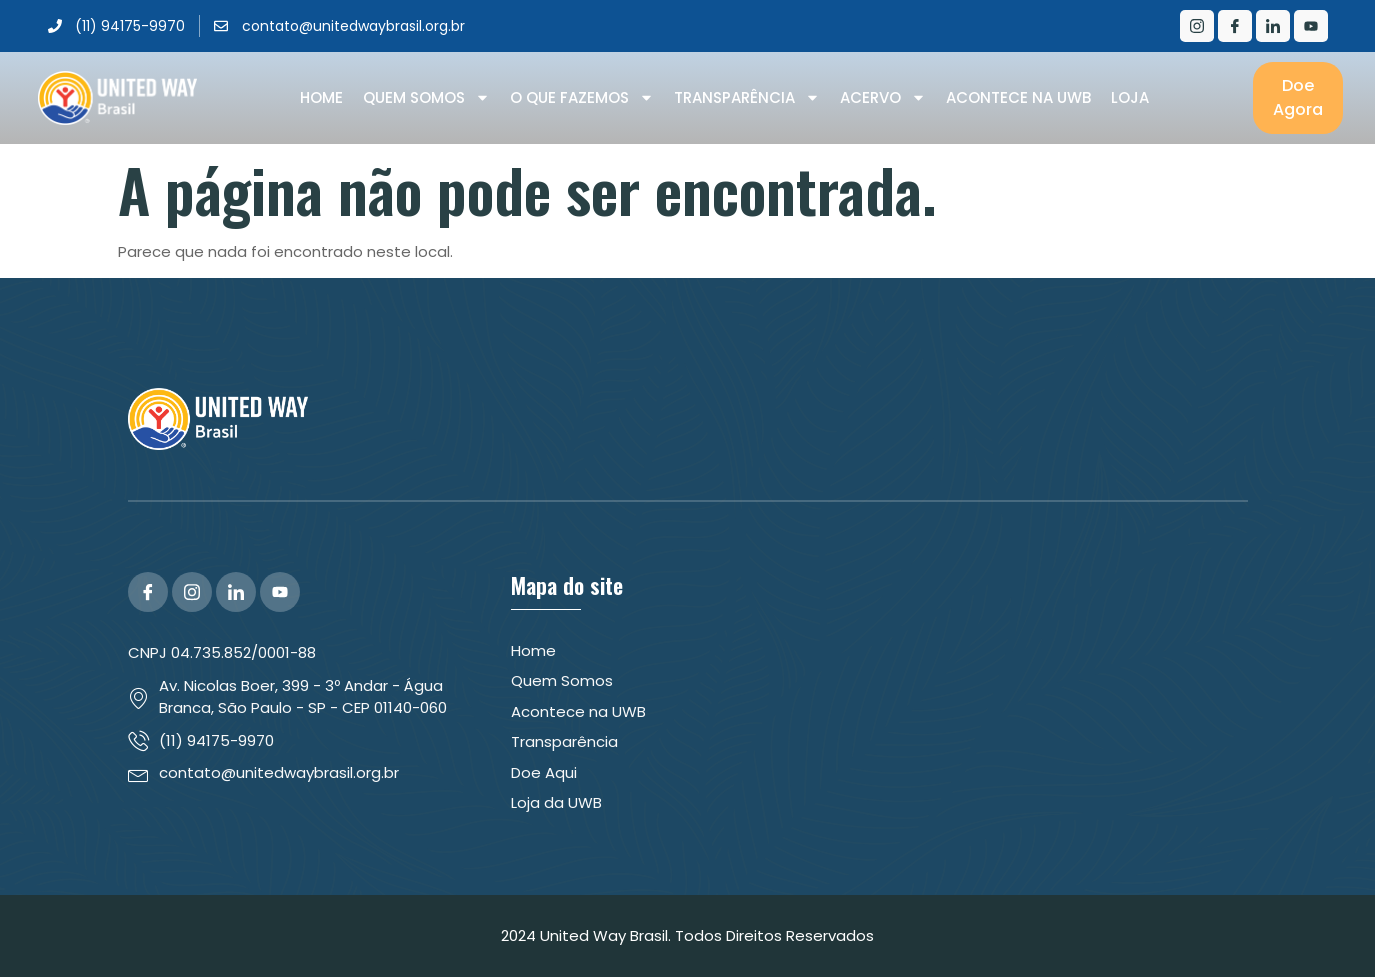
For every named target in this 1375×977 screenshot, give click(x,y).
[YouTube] (280, 592)
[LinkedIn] (1273, 26)
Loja (1130, 97)
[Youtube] (1311, 26)
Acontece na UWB (1018, 97)
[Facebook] (1235, 26)
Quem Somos (426, 98)
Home (321, 97)
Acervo (883, 98)
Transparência (747, 98)
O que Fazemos (582, 98)
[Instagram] (1197, 26)
